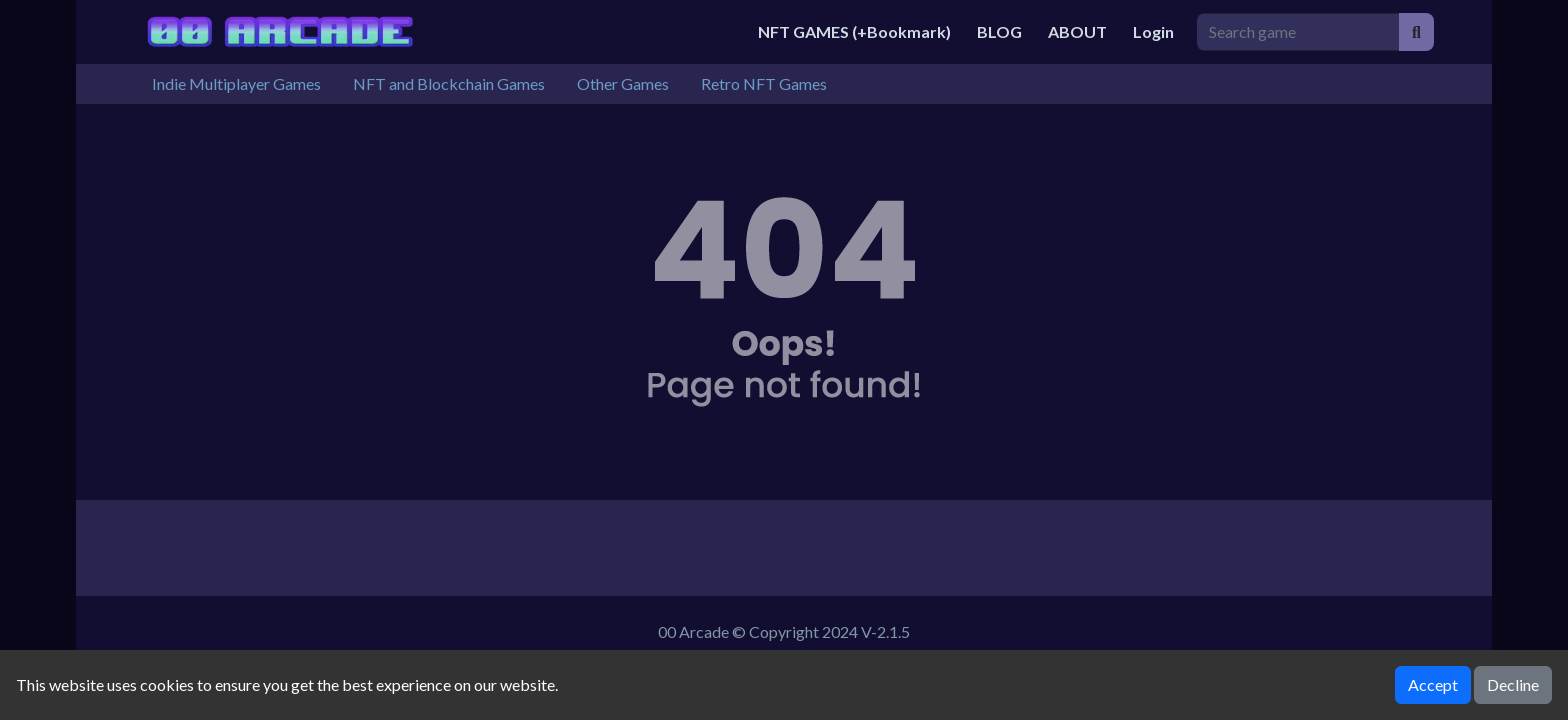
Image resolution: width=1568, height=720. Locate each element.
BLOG (999, 31)
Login (1153, 31)
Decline (1513, 684)
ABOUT (1077, 31)
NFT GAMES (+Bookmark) (854, 31)
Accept (1433, 684)
